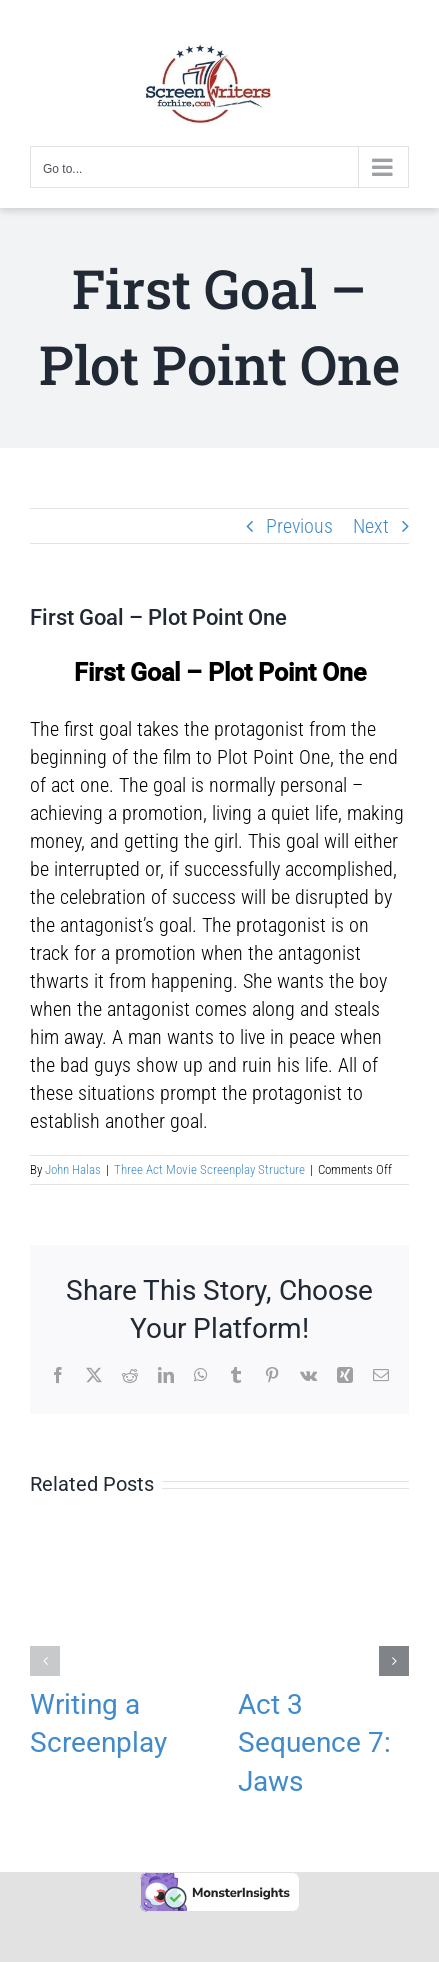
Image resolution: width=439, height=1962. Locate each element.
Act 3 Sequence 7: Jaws (314, 1742)
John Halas (73, 1169)
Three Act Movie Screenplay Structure (209, 1169)
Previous (299, 526)
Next (371, 526)
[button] (45, 1661)
